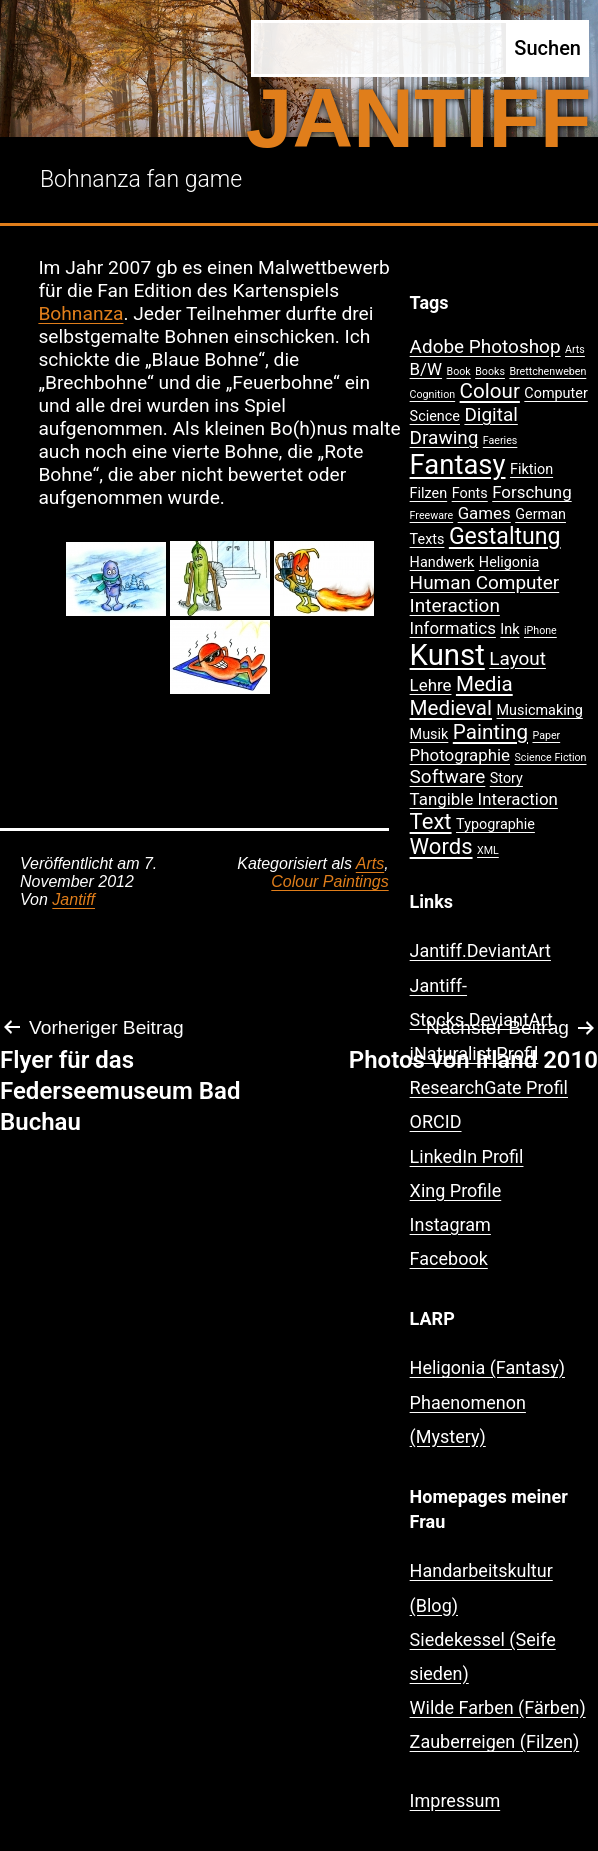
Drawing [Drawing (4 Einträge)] (444, 437)
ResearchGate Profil (489, 1087)
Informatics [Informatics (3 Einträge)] (453, 628)
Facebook (449, 1258)
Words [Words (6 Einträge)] (441, 846)
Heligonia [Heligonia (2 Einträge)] (509, 562)
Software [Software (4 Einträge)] (448, 776)
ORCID (436, 1121)
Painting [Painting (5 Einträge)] (490, 732)
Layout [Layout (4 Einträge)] (517, 658)
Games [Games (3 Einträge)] (484, 513)
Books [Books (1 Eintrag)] (490, 371)
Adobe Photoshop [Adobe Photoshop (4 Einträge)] (485, 346)
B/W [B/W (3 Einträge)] (426, 369)
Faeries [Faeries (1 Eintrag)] (500, 440)
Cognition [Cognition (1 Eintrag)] (433, 394)
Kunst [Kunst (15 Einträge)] (447, 655)
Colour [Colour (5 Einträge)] (490, 391)
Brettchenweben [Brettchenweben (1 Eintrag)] (547, 371)
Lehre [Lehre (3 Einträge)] (431, 685)
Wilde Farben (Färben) (498, 1707)
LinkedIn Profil (467, 1156)
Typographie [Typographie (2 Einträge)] (495, 824)
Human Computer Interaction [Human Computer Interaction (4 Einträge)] (485, 594)
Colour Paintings (329, 881)
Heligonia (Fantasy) (487, 1367)
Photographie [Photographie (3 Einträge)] (460, 755)
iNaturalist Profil (474, 1053)
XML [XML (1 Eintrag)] (488, 850)
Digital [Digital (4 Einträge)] (490, 414)
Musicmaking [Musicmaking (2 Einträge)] (540, 710)
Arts (370, 863)
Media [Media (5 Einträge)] (484, 684)
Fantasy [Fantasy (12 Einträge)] (458, 465)
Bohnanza (80, 313)
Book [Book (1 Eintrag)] (459, 371)
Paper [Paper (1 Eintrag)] (546, 735)
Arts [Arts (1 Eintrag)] (575, 349)
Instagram (450, 1224)
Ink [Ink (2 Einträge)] (509, 629)
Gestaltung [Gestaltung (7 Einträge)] (505, 536)
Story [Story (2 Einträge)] (506, 778)
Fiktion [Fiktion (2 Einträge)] (531, 469)
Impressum (455, 1800)
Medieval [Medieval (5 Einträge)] (451, 708)
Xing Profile (456, 1190)
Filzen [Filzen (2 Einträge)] (429, 493)
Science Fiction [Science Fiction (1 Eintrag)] (551, 757)
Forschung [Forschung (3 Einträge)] (531, 492)
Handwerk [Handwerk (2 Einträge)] (442, 562)
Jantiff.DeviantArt (480, 950)
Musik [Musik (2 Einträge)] (429, 734)
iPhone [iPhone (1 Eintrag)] (540, 630)
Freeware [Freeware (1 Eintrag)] (432, 515)
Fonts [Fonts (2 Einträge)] (470, 493)
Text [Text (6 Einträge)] (431, 821)
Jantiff (73, 899)
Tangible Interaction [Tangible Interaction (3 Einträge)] (484, 799)
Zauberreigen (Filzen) (495, 1741)
